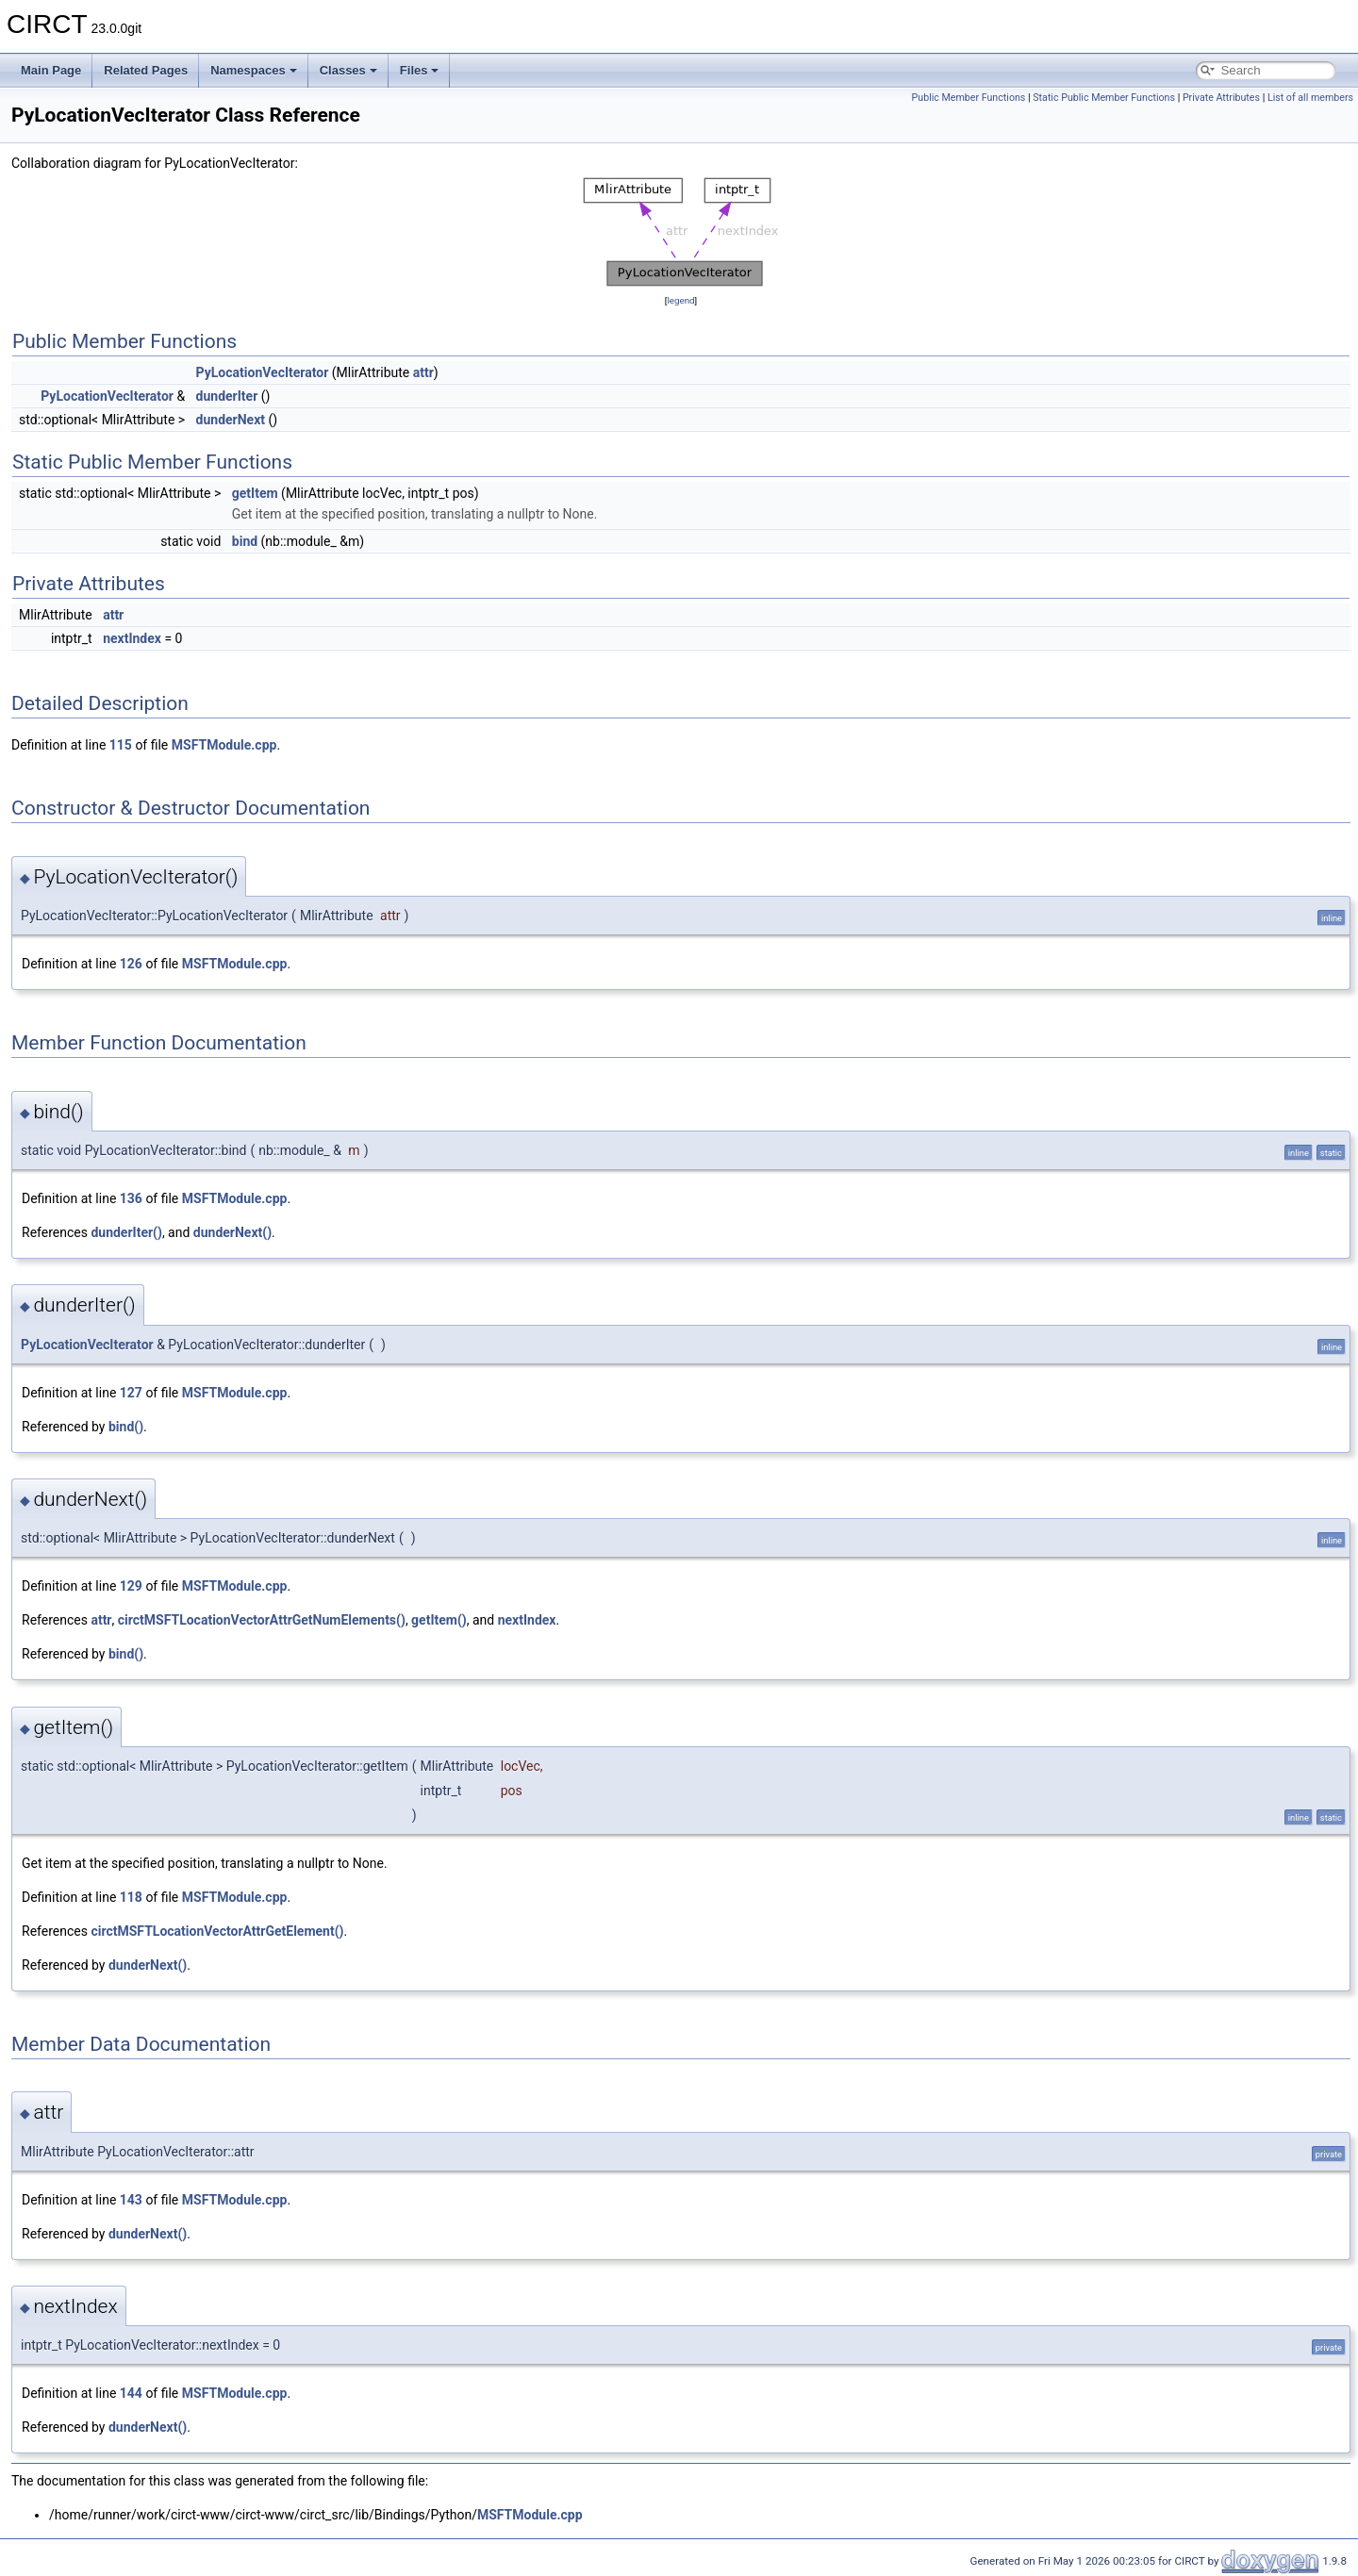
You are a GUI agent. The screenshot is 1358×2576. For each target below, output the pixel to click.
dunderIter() (126, 1232)
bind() (125, 1426)
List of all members (1310, 97)
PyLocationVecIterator (262, 372)
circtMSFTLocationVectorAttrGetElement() (217, 1931)
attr (423, 372)
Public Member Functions (969, 97)
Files (419, 70)
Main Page (51, 70)
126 (131, 963)
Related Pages (146, 70)
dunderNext (230, 419)
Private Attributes (1221, 97)
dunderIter (227, 396)
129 (131, 1585)
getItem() (439, 1619)
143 (131, 2199)
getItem (255, 493)
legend (680, 300)
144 (131, 2393)
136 (131, 1198)
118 (131, 1897)
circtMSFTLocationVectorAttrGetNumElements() (262, 1619)
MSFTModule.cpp (224, 744)
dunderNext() (232, 1232)
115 (120, 744)
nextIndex (132, 638)
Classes (348, 70)
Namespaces (253, 70)
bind (244, 541)
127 (131, 1392)
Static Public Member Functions (1104, 97)
